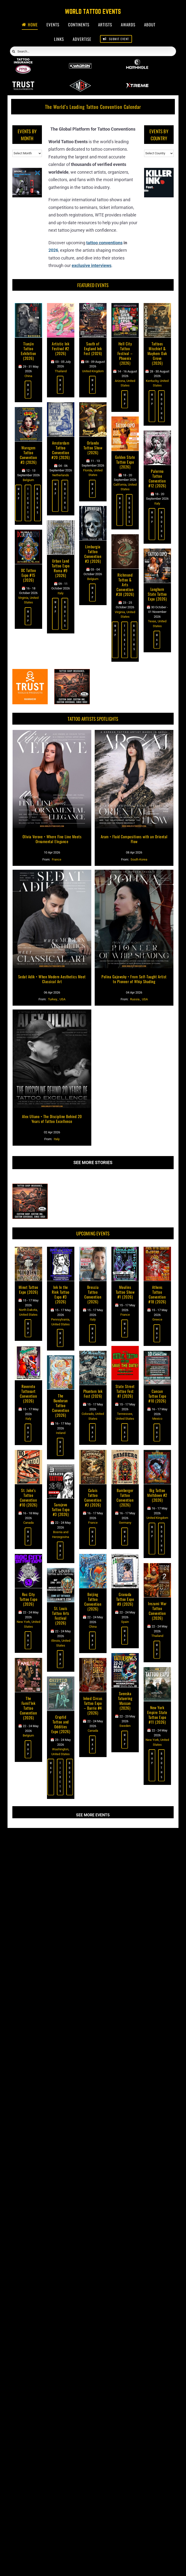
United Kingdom (93, 371)
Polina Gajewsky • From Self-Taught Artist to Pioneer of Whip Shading (134, 979)
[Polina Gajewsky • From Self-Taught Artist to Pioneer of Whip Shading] (134, 919)
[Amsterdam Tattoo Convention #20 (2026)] (60, 419)
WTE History (37, 1848)
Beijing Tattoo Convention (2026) (92, 1601)
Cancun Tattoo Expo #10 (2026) (157, 1396)
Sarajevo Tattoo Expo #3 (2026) (61, 1509)
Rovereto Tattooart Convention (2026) (28, 1393)
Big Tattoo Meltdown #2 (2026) (157, 1495)
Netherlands (60, 475)
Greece (157, 1319)
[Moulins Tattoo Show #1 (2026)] (125, 1264)
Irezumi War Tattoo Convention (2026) (157, 1611)
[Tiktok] (104, 1898)
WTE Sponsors (37, 1879)
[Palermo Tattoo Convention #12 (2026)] (157, 448)
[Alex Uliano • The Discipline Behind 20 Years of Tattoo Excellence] (52, 1059)
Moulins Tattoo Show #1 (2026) (125, 1292)
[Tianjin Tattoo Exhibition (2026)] (28, 320)
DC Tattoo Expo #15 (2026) (28, 575)
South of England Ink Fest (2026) (93, 348)
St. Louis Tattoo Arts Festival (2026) (60, 1615)
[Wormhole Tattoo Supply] (137, 61)
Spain (125, 1622)
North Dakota (28, 1310)
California (119, 484)
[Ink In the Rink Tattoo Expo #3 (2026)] (60, 1264)
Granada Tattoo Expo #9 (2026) (125, 1599)
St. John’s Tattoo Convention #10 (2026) (28, 1497)
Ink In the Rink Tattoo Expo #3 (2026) (61, 1294)
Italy (157, 503)
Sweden (125, 1726)
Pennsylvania (60, 1319)
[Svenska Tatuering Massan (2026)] (125, 1670)
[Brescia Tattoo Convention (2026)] (93, 1264)
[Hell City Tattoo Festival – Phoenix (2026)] (125, 320)
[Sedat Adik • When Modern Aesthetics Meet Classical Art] (52, 919)
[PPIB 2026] (23, 61)
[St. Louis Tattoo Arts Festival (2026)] (60, 1585)
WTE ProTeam (37, 1871)
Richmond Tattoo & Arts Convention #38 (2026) (125, 584)
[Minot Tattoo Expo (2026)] (28, 1264)
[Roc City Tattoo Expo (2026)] (28, 1571)
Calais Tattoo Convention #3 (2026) (92, 1497)
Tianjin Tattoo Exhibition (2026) (28, 351)
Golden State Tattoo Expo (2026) (125, 462)
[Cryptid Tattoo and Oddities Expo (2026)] (60, 1694)
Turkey (52, 999)
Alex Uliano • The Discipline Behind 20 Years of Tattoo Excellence (52, 1119)
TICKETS (28, 503)
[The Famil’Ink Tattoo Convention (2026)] (28, 1675)
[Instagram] (82, 1898)
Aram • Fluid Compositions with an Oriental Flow (134, 839)
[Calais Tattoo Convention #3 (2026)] (93, 1467)
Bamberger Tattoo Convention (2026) (124, 1497)
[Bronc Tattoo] (27, 171)
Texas (152, 621)
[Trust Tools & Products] (30, 672)
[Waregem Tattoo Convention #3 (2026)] (28, 424)
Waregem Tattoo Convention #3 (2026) (28, 455)
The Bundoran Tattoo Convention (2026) (60, 1405)
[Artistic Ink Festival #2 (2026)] (60, 320)
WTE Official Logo (37, 1886)
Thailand (61, 371)
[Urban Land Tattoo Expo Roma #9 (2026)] (60, 537)
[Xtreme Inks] (137, 81)
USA (62, 999)
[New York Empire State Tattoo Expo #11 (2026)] (157, 1684)
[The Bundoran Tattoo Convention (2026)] (60, 1372)
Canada (28, 1522)
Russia (135, 999)
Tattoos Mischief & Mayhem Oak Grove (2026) (157, 353)
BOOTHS (161, 406)
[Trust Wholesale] (23, 81)
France (56, 859)
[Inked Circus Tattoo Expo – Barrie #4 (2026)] (93, 1675)
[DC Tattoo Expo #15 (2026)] (28, 547)
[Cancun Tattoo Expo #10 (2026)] (157, 1368)
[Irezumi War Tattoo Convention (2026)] (157, 1580)
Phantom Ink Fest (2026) (93, 1393)
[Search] (13, 51)
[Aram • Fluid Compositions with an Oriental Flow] (134, 779)
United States (28, 1314)
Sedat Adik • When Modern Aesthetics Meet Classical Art (52, 979)
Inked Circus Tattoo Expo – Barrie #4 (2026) (92, 1705)
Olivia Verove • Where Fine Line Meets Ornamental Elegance (52, 839)
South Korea (139, 859)
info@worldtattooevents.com (90, 2099)
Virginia (23, 598)
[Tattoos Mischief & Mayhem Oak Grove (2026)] (157, 320)
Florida (87, 470)
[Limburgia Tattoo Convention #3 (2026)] (93, 523)
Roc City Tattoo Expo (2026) (29, 1599)
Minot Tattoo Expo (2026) (28, 1289)
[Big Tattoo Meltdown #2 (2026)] (157, 1467)
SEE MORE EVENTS (93, 1815)
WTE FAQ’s (36, 1863)
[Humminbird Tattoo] (149, 1835)
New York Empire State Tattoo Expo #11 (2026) (157, 1715)
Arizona (120, 381)
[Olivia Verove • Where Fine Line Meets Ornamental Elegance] (52, 779)
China (28, 376)
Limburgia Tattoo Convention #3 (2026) (92, 554)
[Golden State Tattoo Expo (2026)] (125, 433)
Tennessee (124, 1414)
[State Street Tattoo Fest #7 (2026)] (125, 1363)
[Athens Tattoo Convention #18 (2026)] (157, 1264)
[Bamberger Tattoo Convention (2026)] (125, 1467)
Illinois (55, 1640)
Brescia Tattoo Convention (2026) (92, 1294)
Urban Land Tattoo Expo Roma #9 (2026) (61, 568)
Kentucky (152, 381)
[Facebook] (89, 1898)
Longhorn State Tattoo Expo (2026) (157, 594)
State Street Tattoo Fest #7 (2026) (125, 1391)
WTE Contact (36, 1856)
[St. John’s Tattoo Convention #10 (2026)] (28, 1467)
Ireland (60, 1433)
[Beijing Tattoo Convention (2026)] (93, 1571)
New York (23, 1622)
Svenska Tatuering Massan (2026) (125, 1701)
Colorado (88, 1414)
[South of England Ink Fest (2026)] (93, 320)
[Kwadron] (80, 61)
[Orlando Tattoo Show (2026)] (93, 419)
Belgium (28, 480)
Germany (125, 1522)
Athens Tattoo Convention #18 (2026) (157, 1294)
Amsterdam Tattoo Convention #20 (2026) (61, 450)
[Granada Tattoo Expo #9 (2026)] (125, 1571)
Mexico (157, 1418)
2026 (53, 250)
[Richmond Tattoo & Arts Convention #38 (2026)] (125, 551)
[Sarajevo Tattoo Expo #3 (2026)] (60, 1481)
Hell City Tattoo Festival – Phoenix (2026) (125, 353)
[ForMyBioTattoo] (80, 81)
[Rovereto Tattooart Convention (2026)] (28, 1363)
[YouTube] (97, 1898)
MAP (28, 389)
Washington (60, 1749)
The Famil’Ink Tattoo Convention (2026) (28, 1708)
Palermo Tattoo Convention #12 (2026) (157, 478)
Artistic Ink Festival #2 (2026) (60, 348)
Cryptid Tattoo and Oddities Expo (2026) (60, 1724)
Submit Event (148, 2099)
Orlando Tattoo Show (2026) (93, 447)
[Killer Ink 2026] (93, 2002)
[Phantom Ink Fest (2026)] (93, 1368)
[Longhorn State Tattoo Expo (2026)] (157, 566)
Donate (165, 2099)
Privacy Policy (125, 2099)
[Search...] (93, 51)
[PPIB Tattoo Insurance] (72, 672)
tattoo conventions (104, 242)
